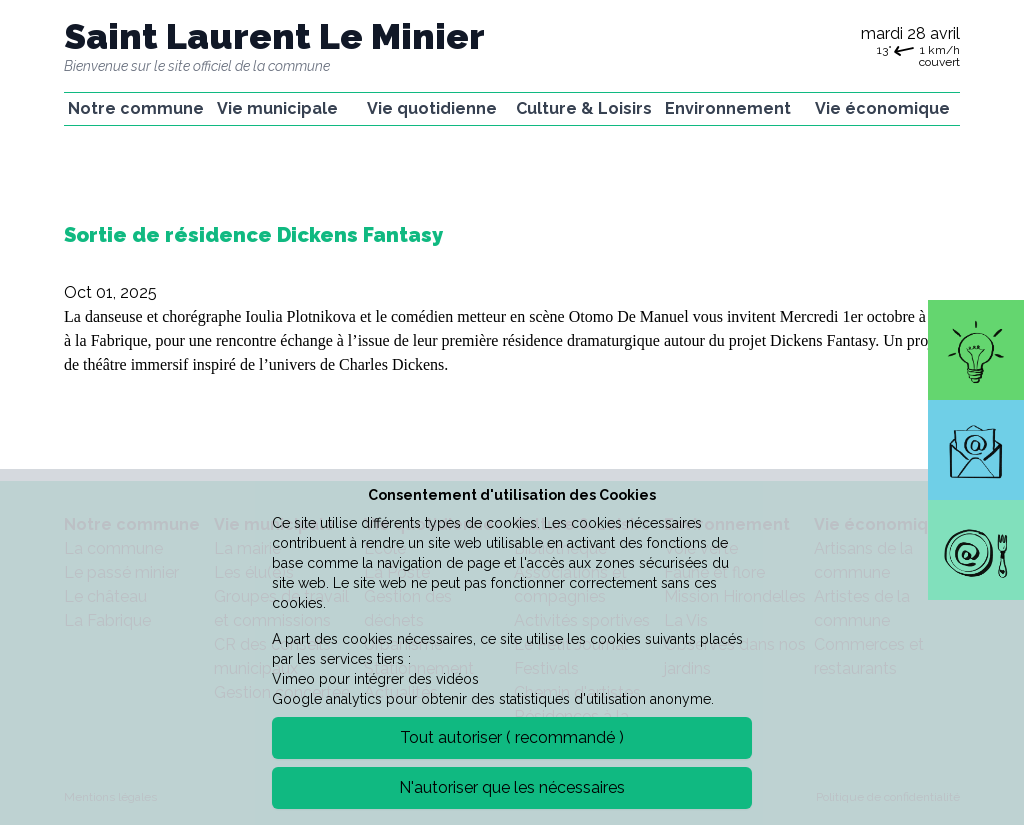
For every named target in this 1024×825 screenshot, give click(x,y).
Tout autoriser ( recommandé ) (512, 737)
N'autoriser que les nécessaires (512, 787)
